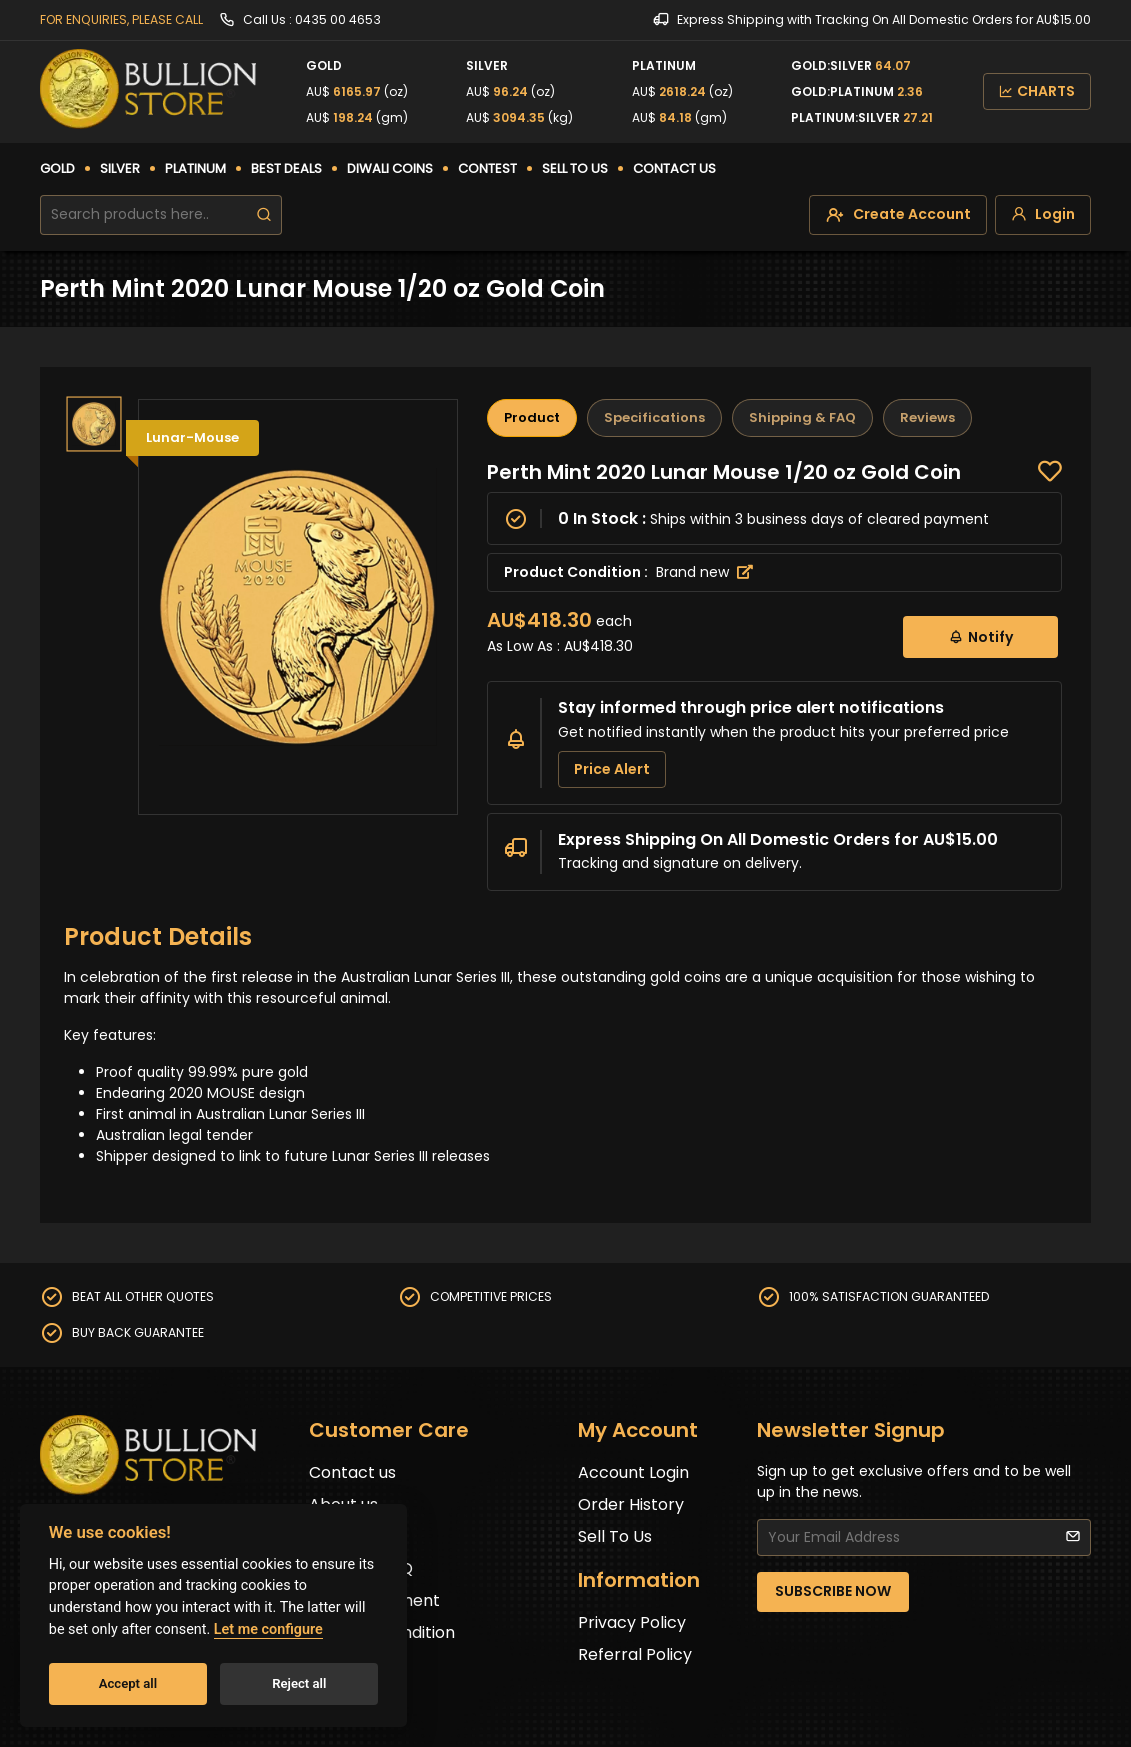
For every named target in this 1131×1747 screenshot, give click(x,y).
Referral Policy (635, 1654)
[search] (264, 215)
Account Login (633, 1472)
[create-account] (898, 215)
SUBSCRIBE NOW (833, 1591)
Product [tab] (532, 417)
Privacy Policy (632, 1622)
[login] (1043, 215)
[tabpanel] (774, 675)
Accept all (128, 1683)
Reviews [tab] (927, 417)
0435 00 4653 (338, 19)
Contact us (352, 1472)
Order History (631, 1504)
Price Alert (612, 769)
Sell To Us (615, 1536)
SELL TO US (575, 168)
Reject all (299, 1683)
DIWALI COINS (390, 168)
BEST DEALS (286, 168)
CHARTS (1037, 91)
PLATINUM (195, 168)
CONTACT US (674, 168)
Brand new (704, 572)
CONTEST (487, 168)
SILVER (120, 168)
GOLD (57, 168)
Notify (980, 636)
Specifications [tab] (654, 417)
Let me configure (268, 1629)
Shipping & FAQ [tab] (802, 417)
